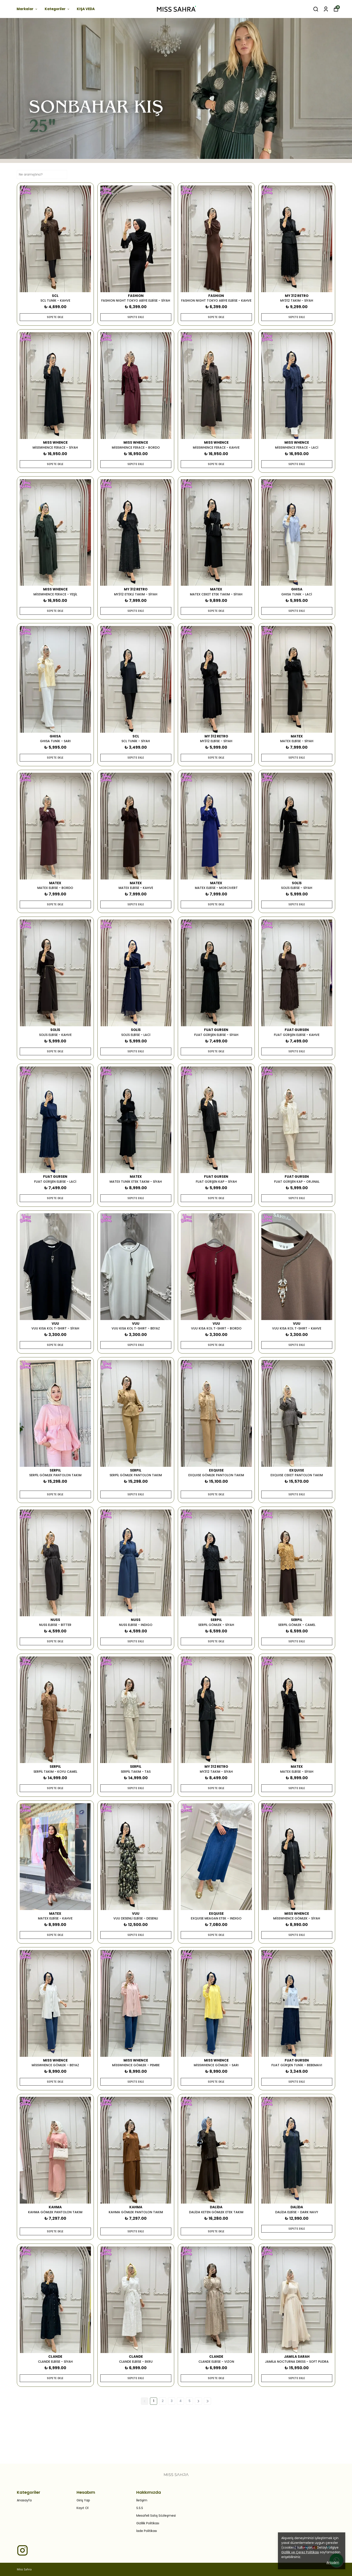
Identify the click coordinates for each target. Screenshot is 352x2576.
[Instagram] (22, 2550)
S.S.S (139, 2508)
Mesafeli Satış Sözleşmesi (156, 2515)
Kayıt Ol (82, 2508)
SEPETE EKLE (55, 318)
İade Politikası (146, 2531)
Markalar (27, 9)
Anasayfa (24, 2500)
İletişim (141, 2500)
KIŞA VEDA (86, 9)
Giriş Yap (83, 2500)
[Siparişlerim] (326, 9)
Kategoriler (57, 9)
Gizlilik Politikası (147, 2523)
